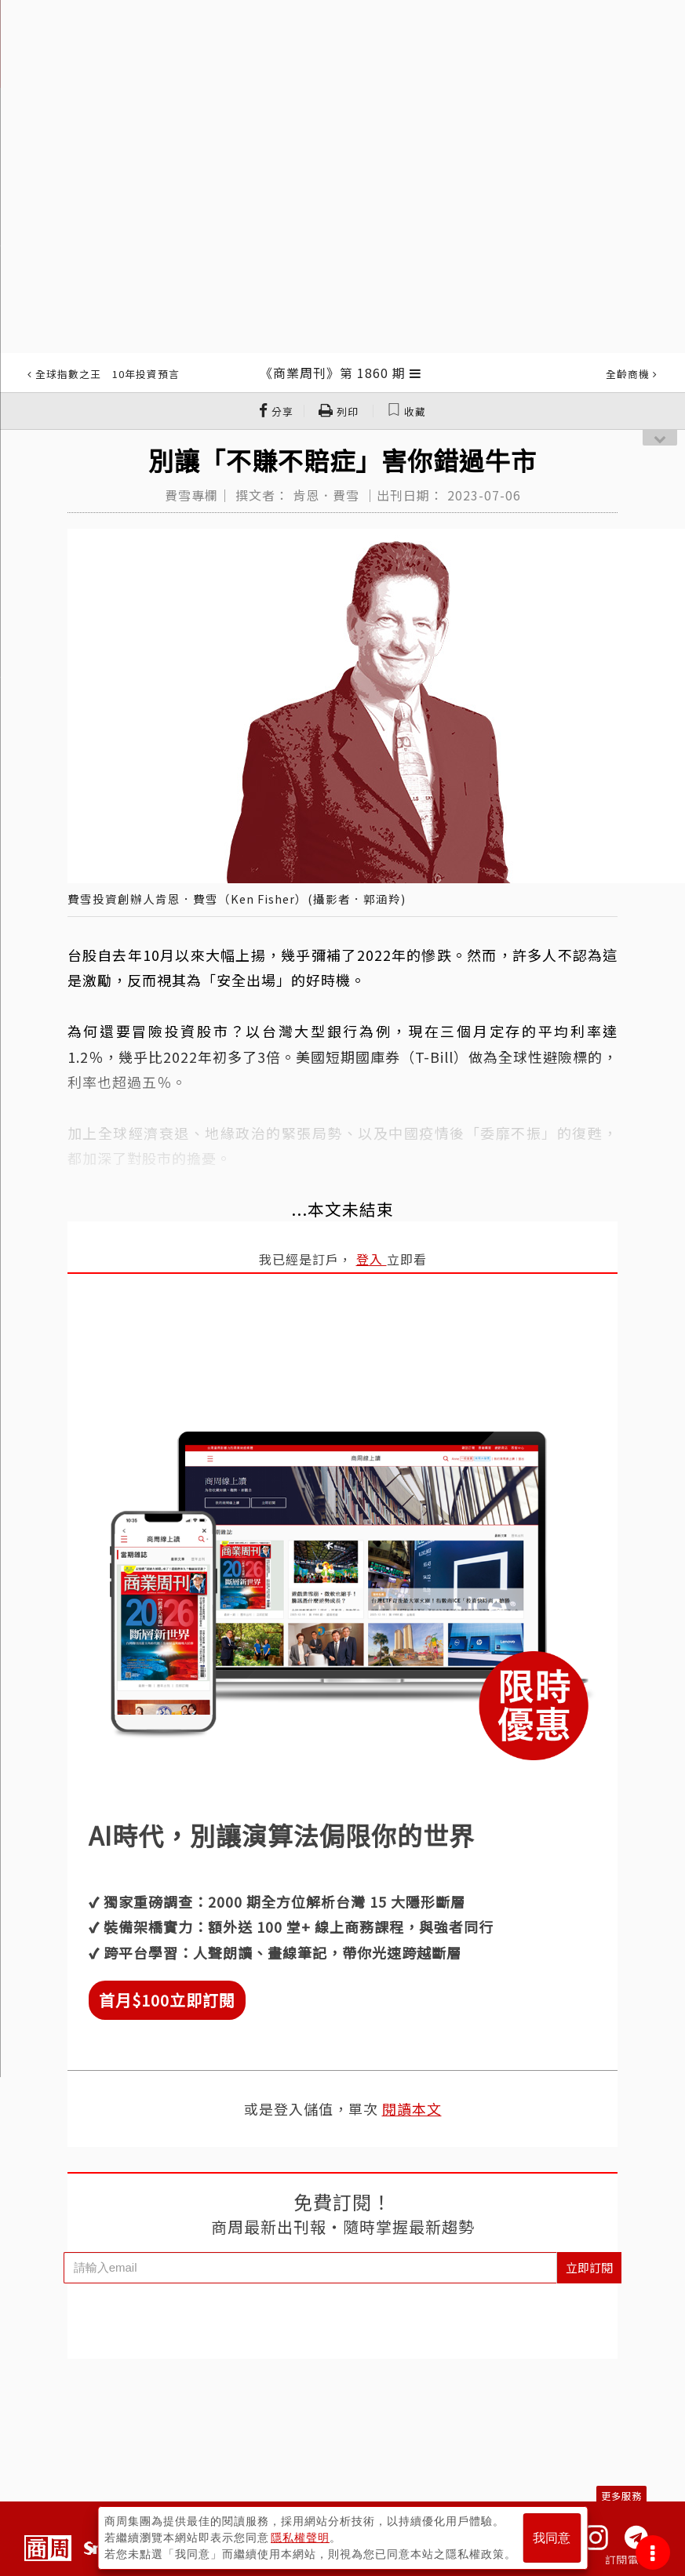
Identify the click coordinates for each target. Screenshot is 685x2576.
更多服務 (621, 2495)
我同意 (551, 2538)
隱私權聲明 (300, 2537)
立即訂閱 (589, 2267)
